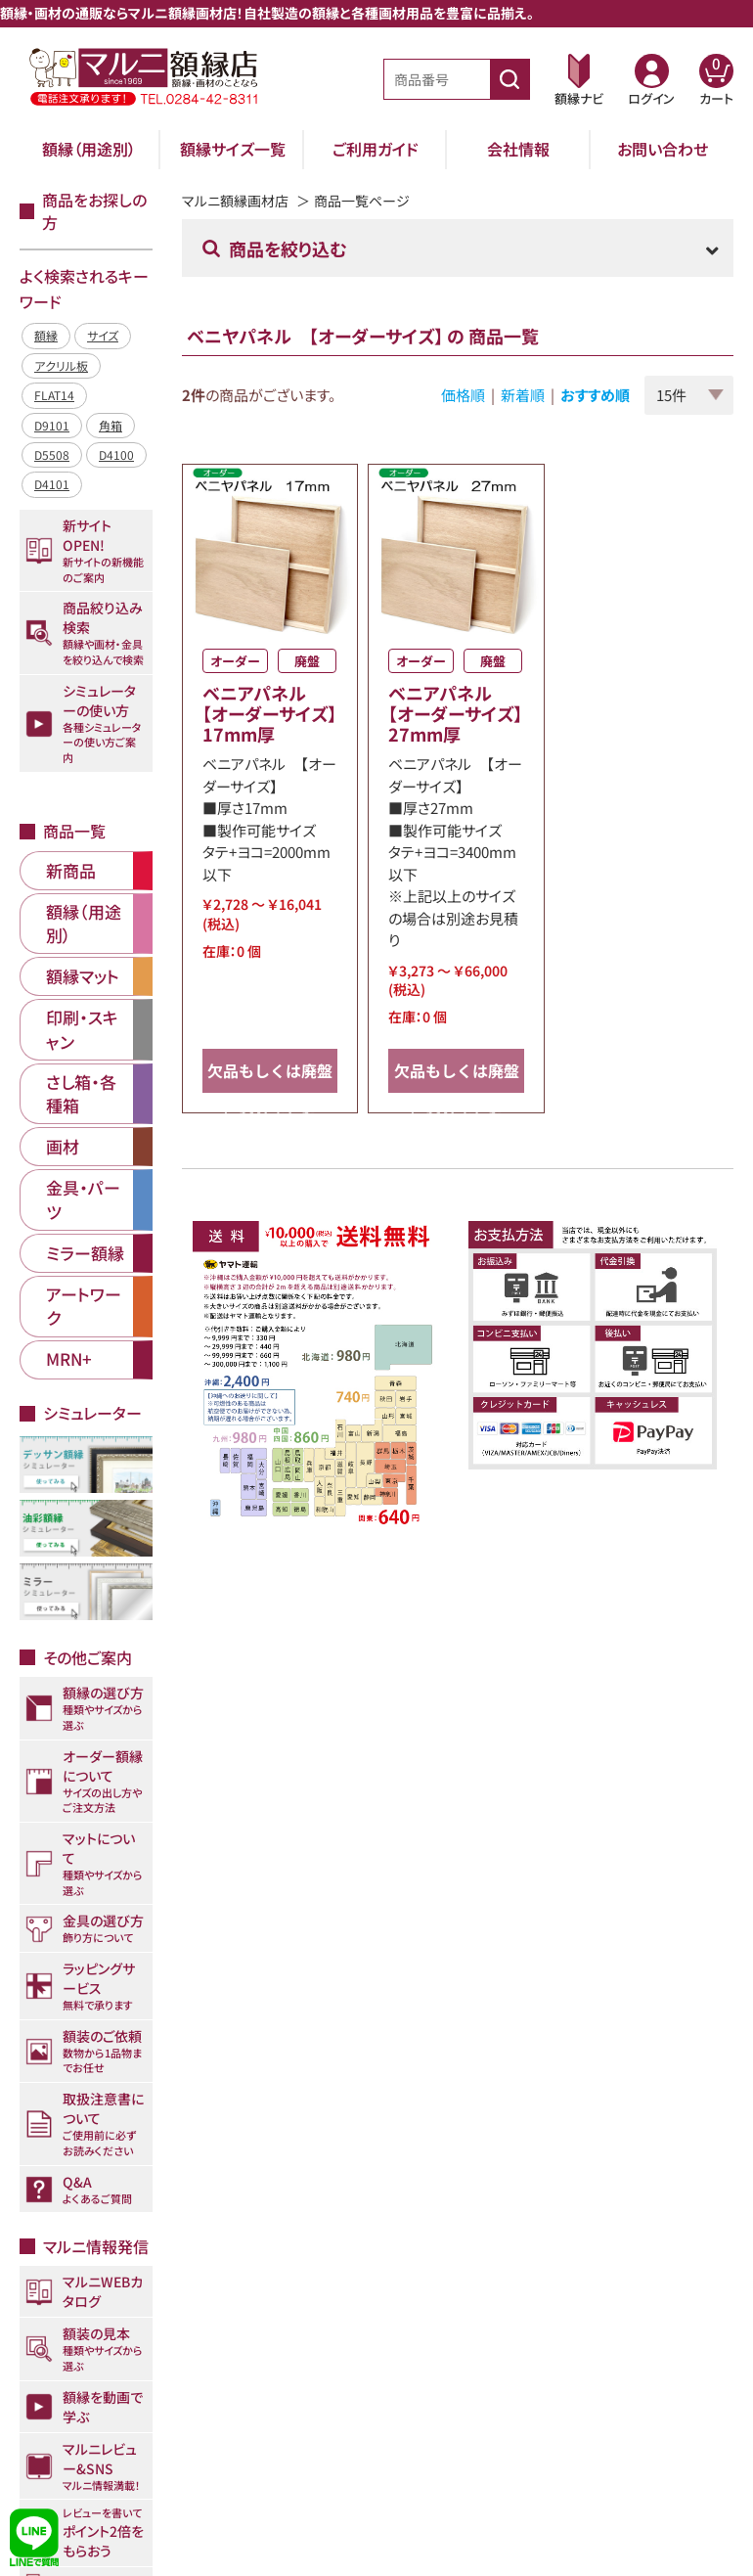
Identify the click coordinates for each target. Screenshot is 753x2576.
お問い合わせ (662, 148)
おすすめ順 (595, 394)
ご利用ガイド (375, 148)
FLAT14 (54, 394)
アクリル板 (61, 365)
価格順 (463, 394)
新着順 (523, 394)
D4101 (51, 483)
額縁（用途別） (89, 148)
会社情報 (518, 148)
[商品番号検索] (509, 79)
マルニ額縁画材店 (235, 200)
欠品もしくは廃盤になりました (269, 1076)
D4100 (116, 454)
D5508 (51, 454)
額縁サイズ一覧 (233, 148)
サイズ (102, 335)
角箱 (110, 425)
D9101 (51, 425)
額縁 (46, 335)
